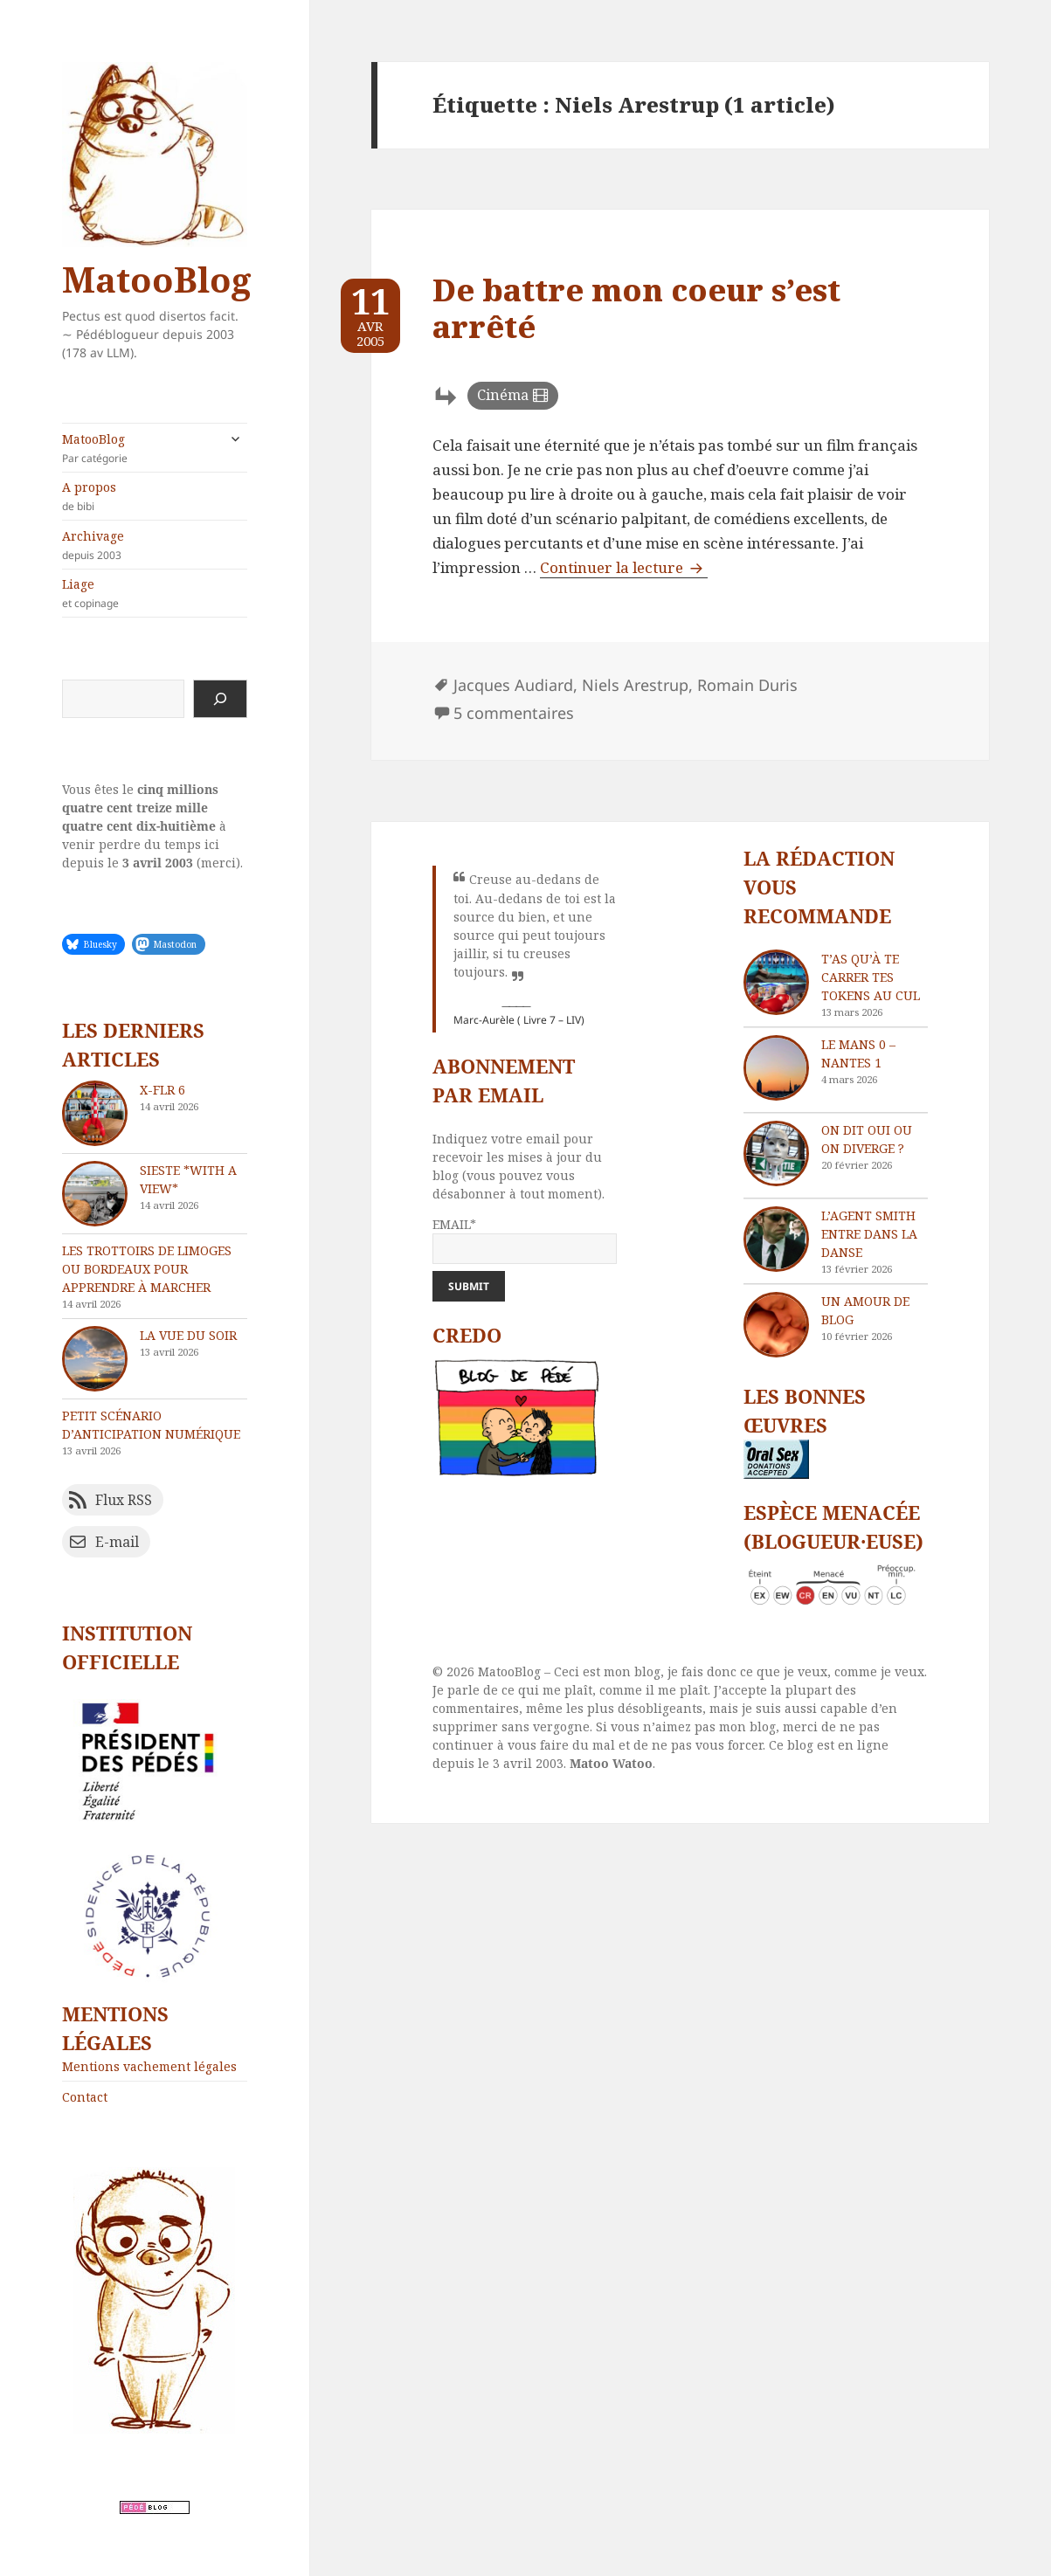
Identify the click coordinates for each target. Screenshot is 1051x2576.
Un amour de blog (865, 1310)
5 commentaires (513, 712)
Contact (84, 2097)
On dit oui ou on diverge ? (866, 1139)
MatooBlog (156, 279)
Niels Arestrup (635, 684)
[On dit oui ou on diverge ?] (776, 1153)
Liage (154, 593)
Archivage (154, 545)
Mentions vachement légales (149, 2066)
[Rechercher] (220, 699)
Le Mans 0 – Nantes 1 (858, 1053)
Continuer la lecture (624, 567)
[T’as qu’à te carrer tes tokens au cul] (776, 982)
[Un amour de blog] (776, 1324)
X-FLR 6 (162, 1089)
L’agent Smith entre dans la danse (869, 1233)
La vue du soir (188, 1335)
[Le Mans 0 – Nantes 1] (776, 1068)
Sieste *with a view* (188, 1179)
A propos (154, 496)
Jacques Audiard (513, 684)
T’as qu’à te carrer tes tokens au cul (870, 977)
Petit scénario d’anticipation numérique (151, 1424)
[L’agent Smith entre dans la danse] (776, 1239)
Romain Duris (747, 684)
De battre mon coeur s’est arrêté (636, 308)
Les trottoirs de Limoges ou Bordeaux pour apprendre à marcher (147, 1268)
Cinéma (503, 394)
